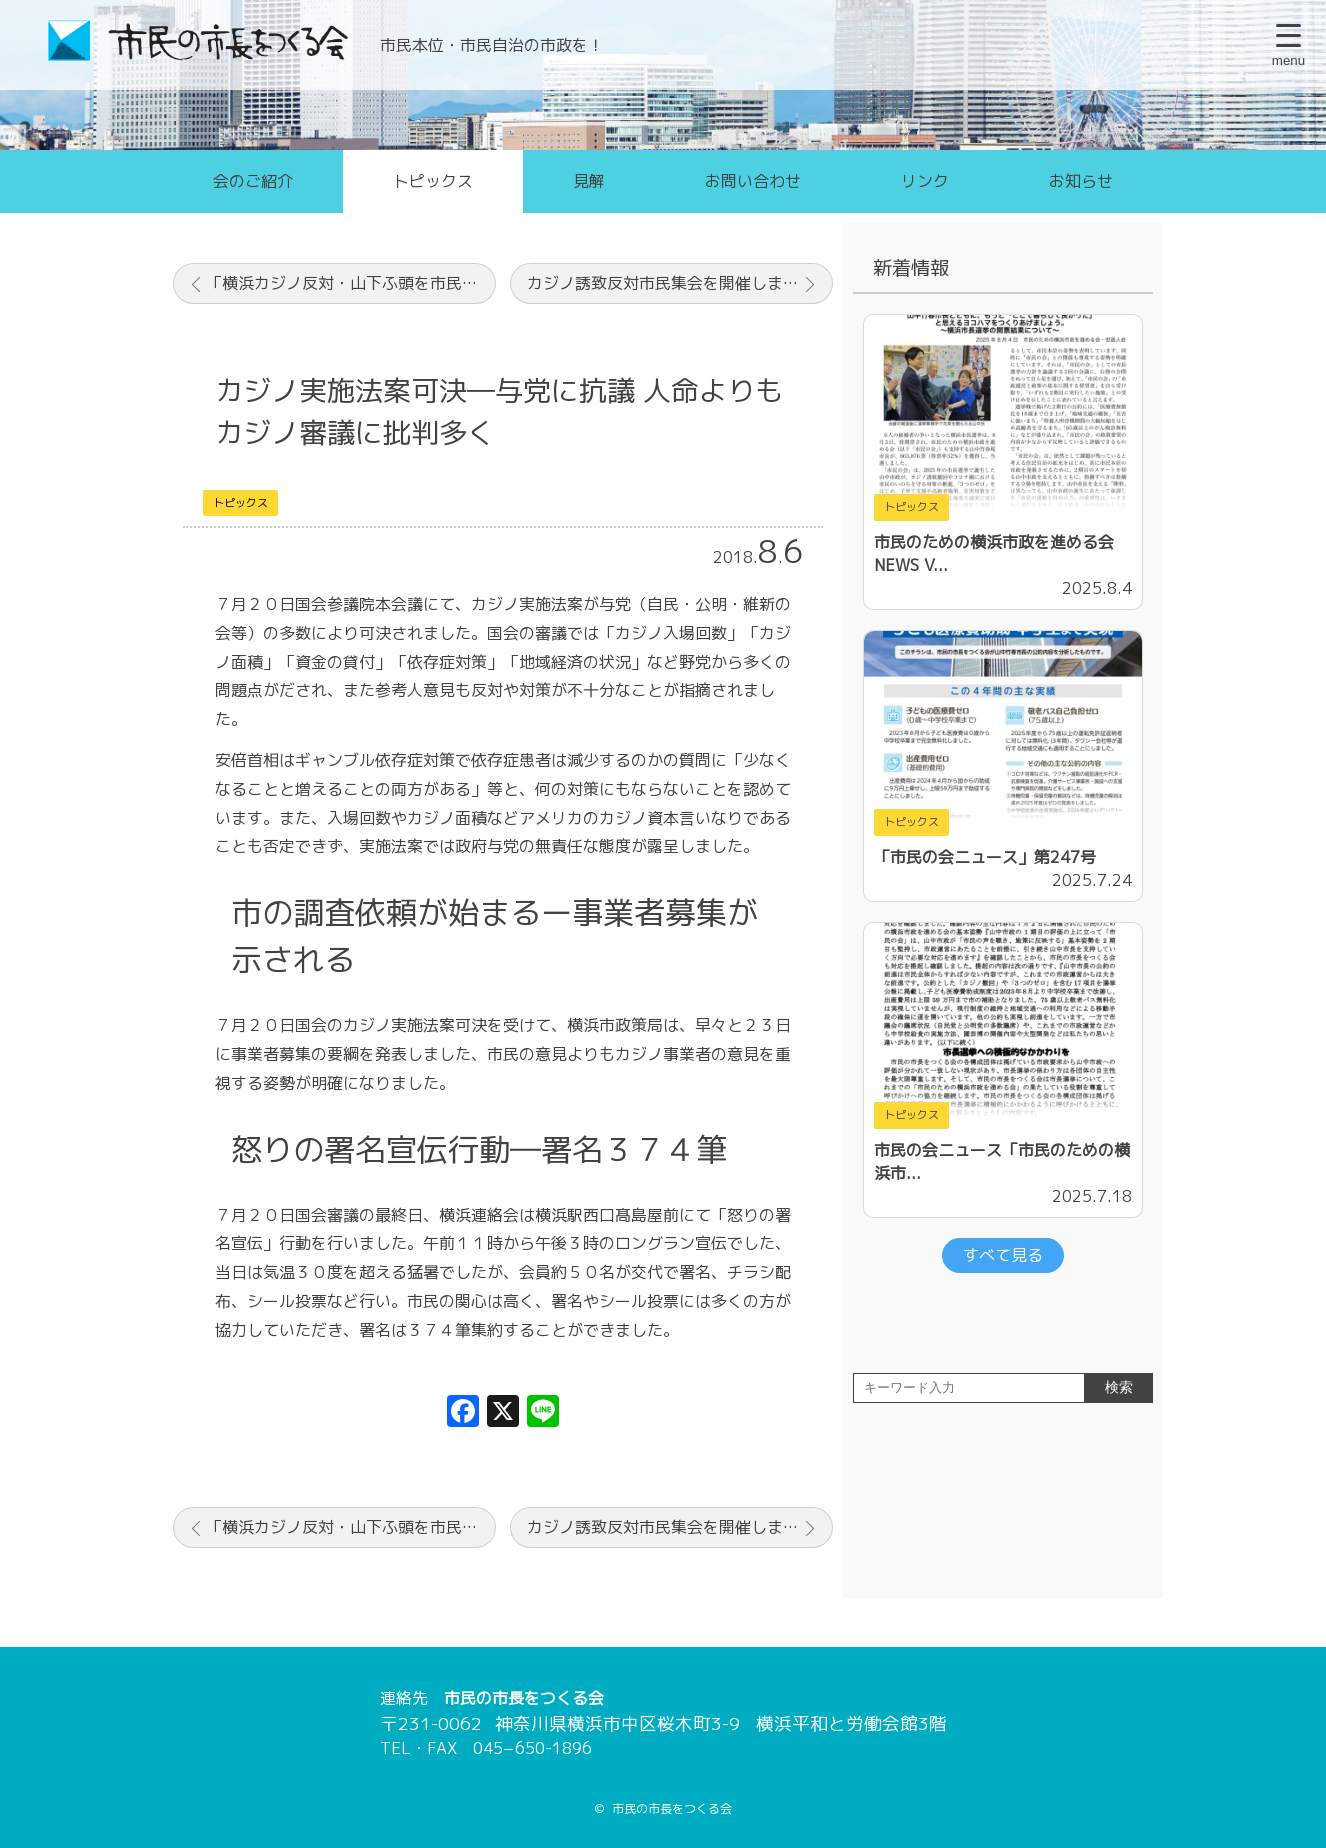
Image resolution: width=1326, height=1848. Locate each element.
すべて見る (1003, 1255)
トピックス (433, 181)
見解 (589, 181)
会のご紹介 (253, 181)
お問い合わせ (753, 181)
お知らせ (1081, 181)
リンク (925, 181)
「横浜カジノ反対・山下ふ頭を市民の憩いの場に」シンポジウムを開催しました (351, 283)
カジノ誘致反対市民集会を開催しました (671, 283)
